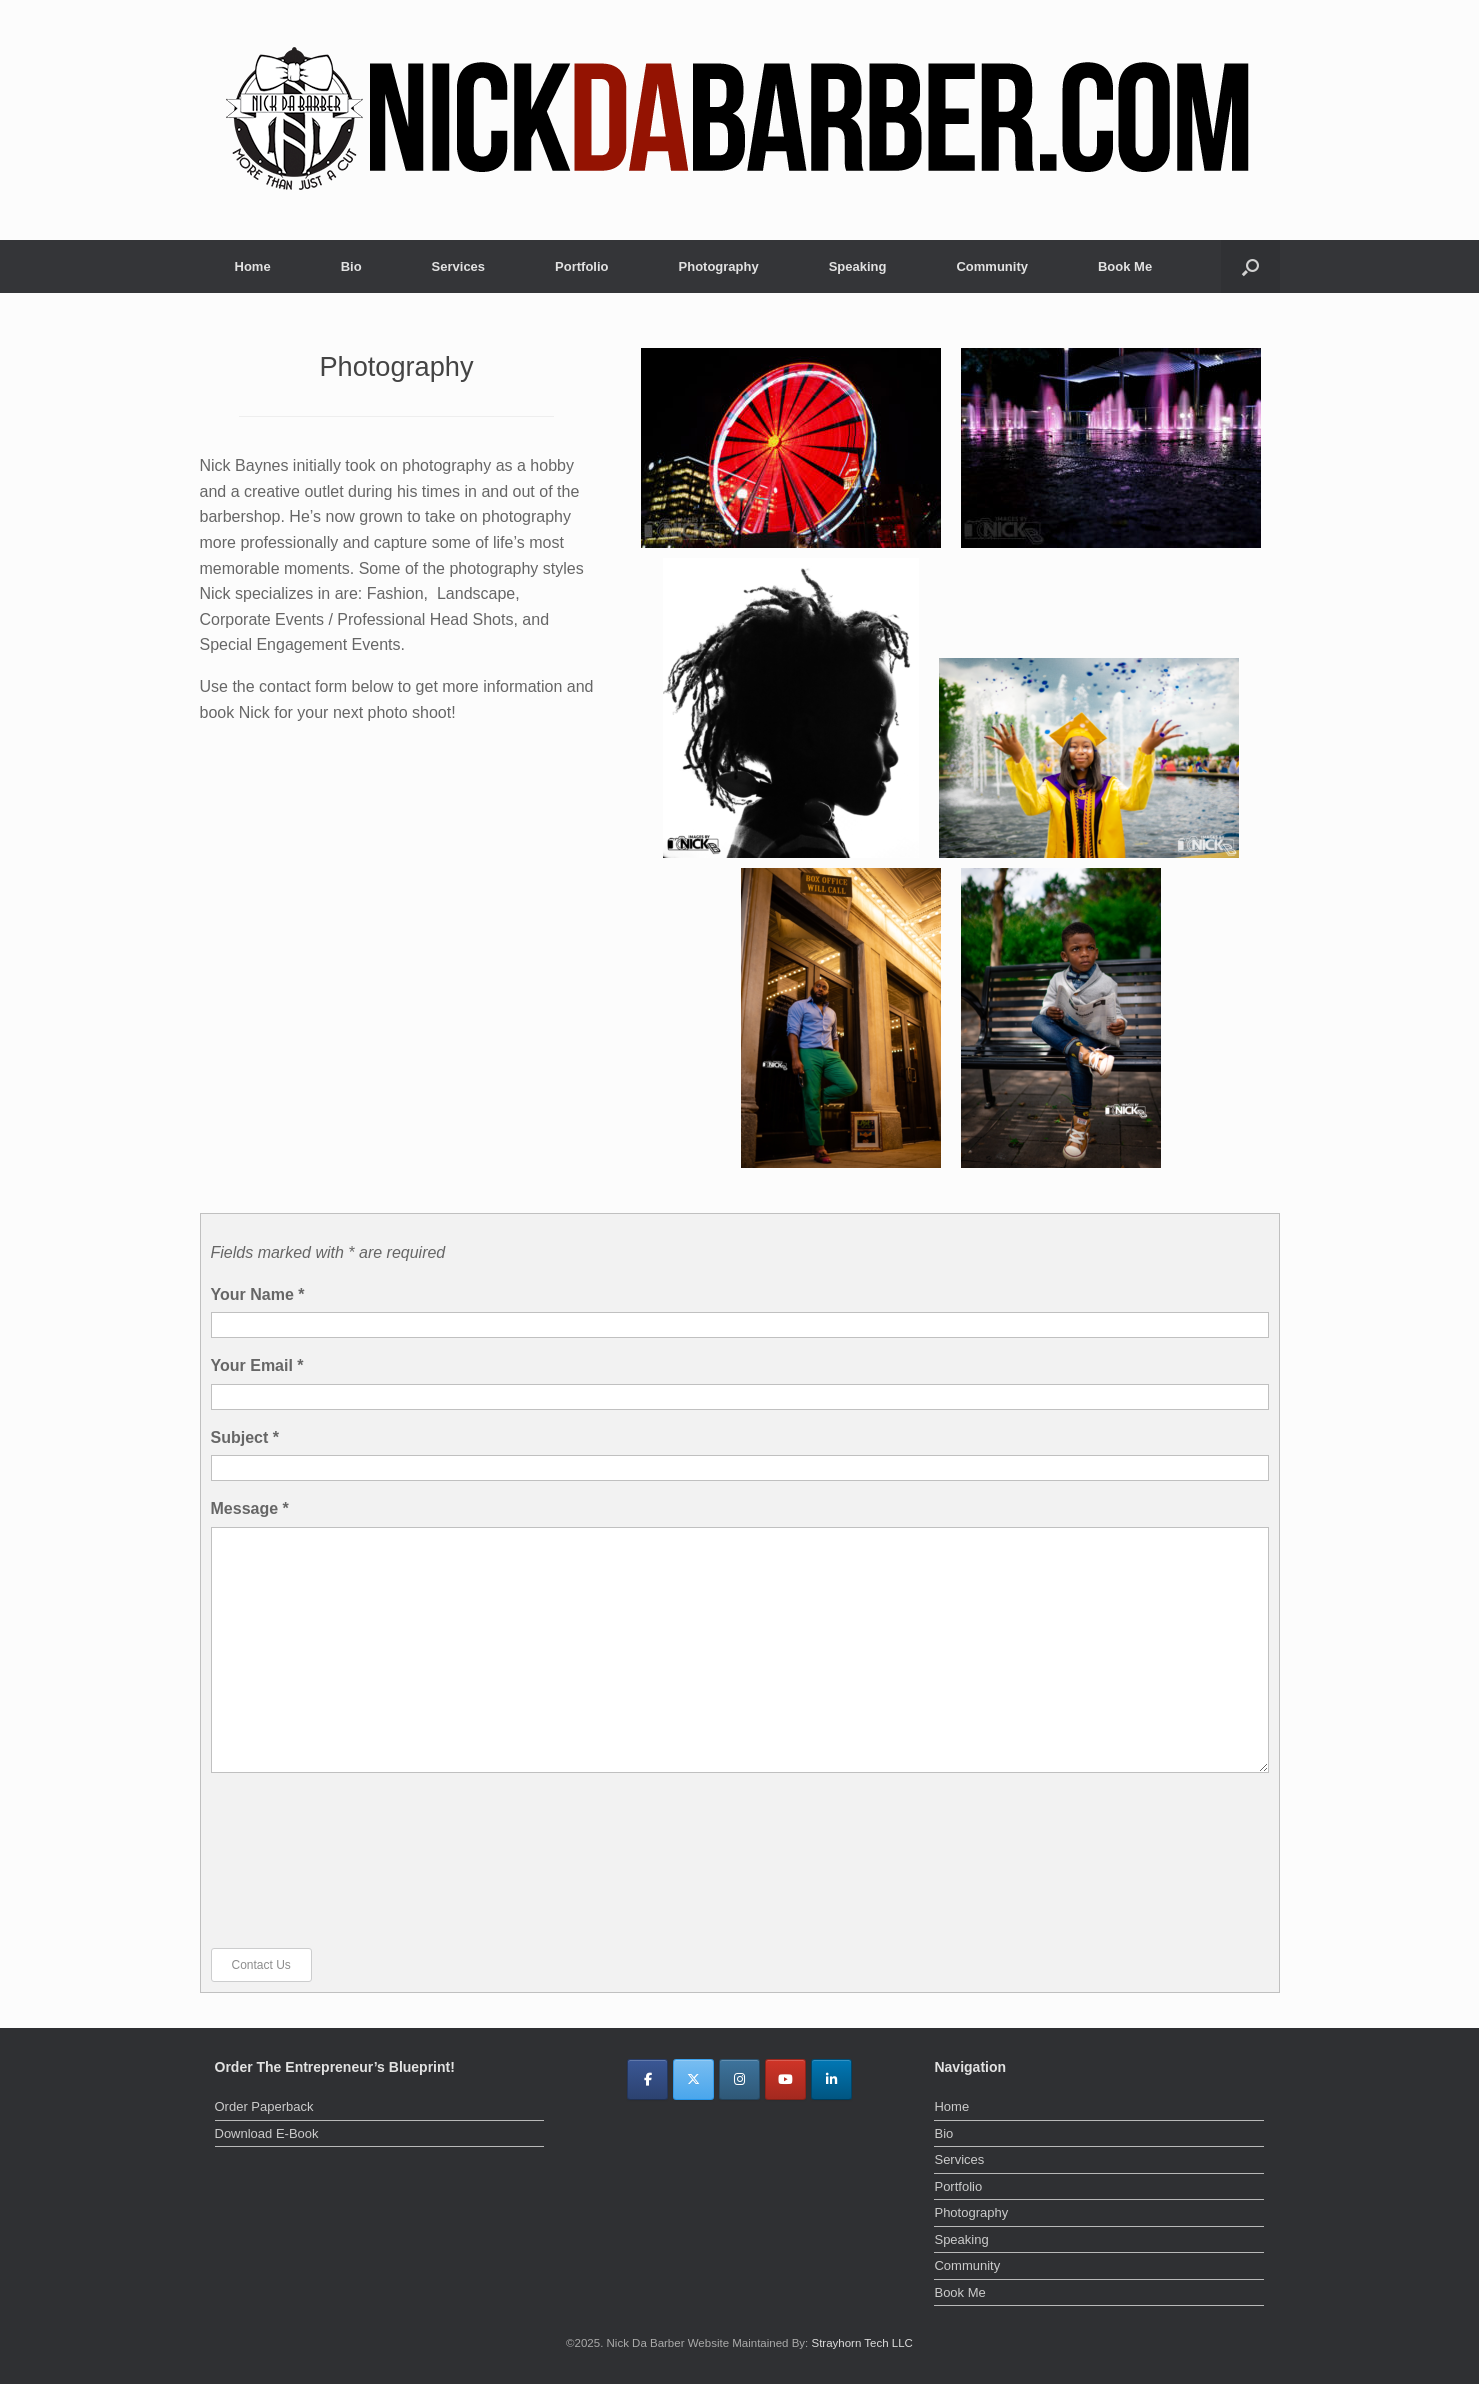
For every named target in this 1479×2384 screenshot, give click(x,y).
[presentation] (293, 1860)
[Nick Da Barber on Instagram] (739, 2079)
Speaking (858, 266)
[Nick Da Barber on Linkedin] (831, 2079)
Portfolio (581, 266)
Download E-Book (267, 2133)
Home (253, 266)
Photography (719, 266)
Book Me (1125, 266)
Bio (351, 266)
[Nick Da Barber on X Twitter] (693, 2079)
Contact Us (261, 1965)
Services (459, 266)
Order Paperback (264, 2106)
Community (992, 266)
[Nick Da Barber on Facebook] (647, 2079)
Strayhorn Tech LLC (861, 2343)
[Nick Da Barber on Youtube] (785, 2079)
